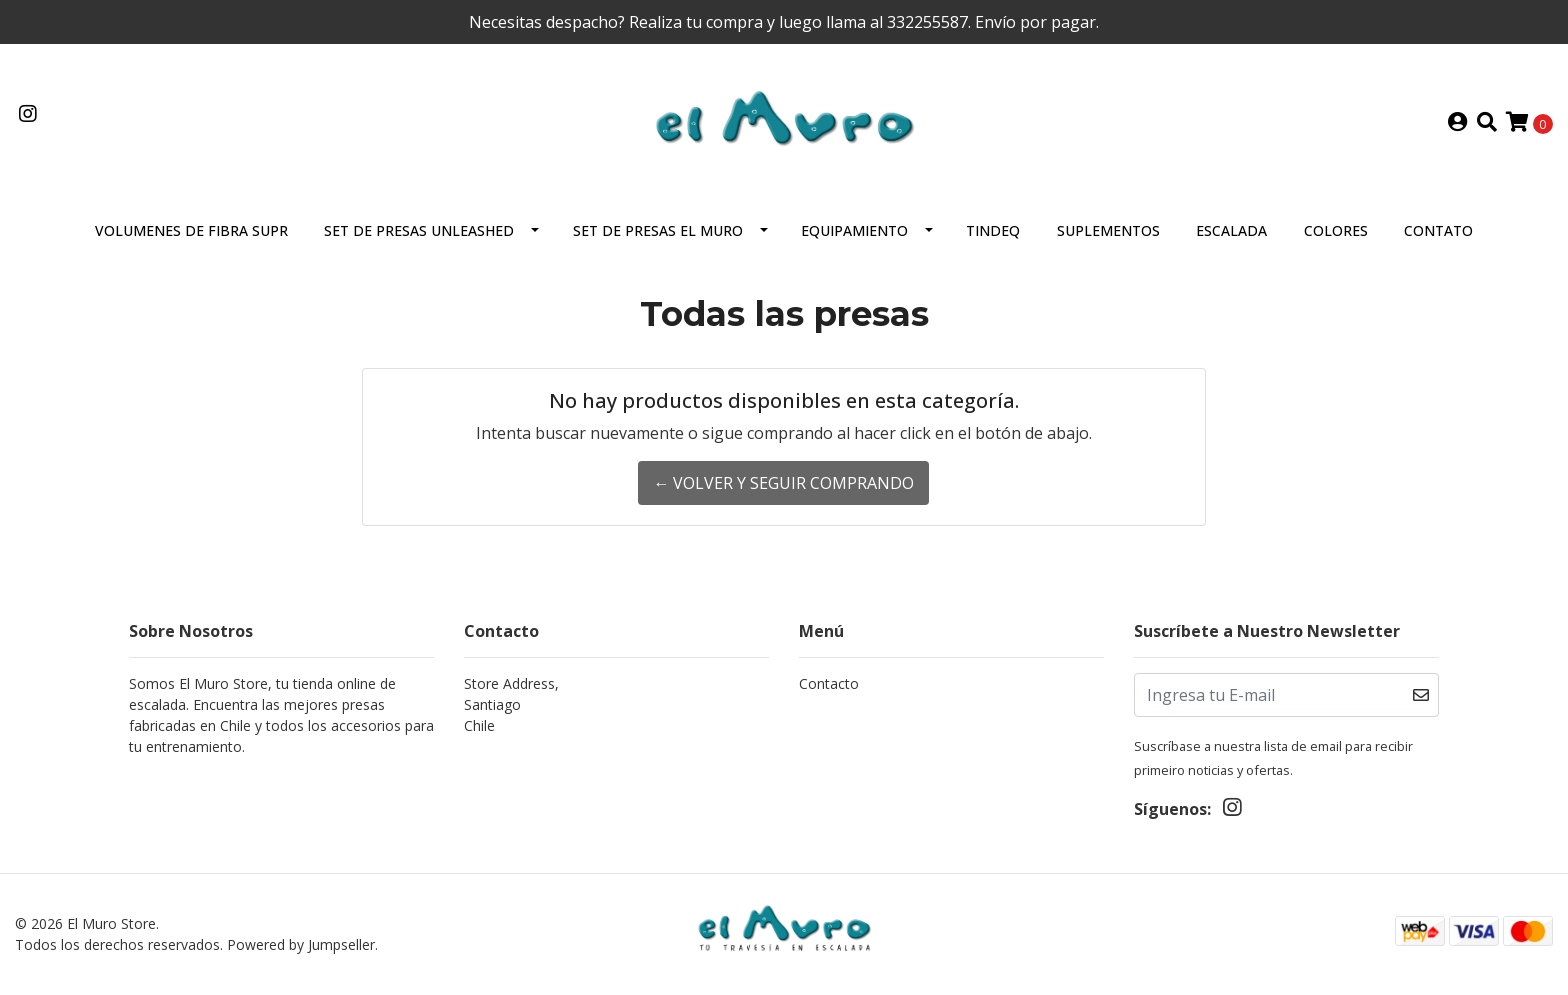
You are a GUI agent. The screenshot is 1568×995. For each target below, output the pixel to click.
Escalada (1231, 230)
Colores (1336, 230)
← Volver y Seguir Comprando (783, 483)
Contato (1438, 230)
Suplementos (1108, 230)
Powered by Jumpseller (301, 944)
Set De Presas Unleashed (419, 230)
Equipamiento (854, 230)
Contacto (829, 683)
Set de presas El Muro (658, 230)
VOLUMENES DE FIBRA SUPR (191, 230)
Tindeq (993, 230)
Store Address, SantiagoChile (511, 704)
